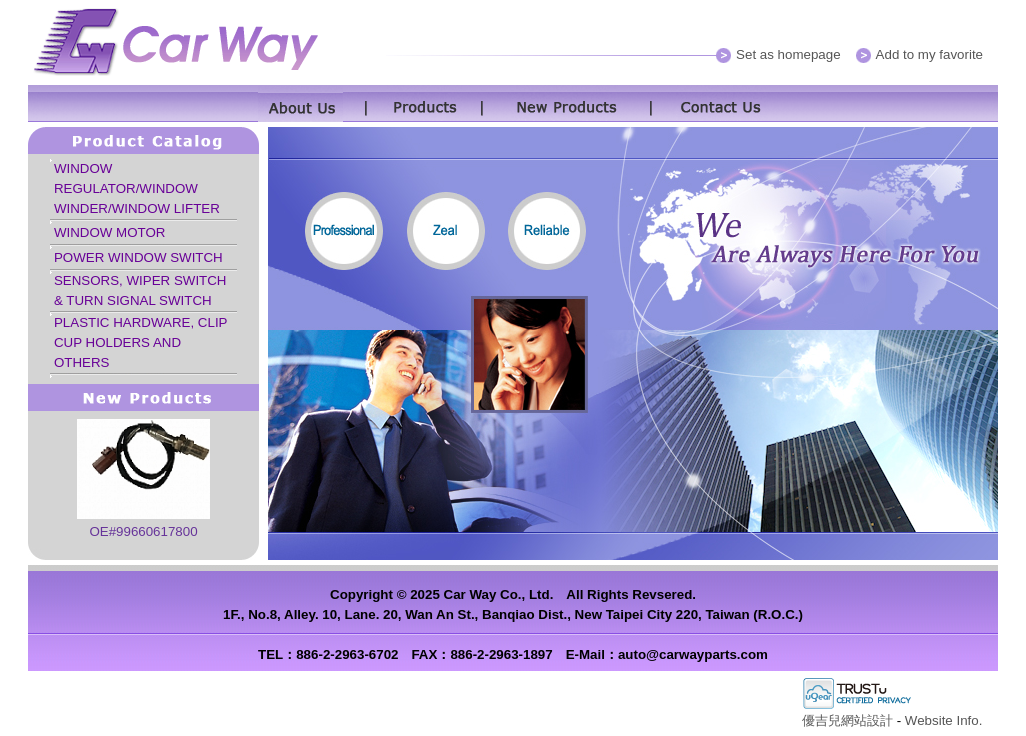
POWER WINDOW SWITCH (138, 257)
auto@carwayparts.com (693, 654)
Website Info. (944, 720)
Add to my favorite (929, 54)
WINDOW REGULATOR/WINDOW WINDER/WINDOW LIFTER (137, 188)
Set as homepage (788, 54)
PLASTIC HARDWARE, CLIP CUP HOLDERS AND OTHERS (140, 342)
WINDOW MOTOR (110, 232)
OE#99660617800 (143, 531)
